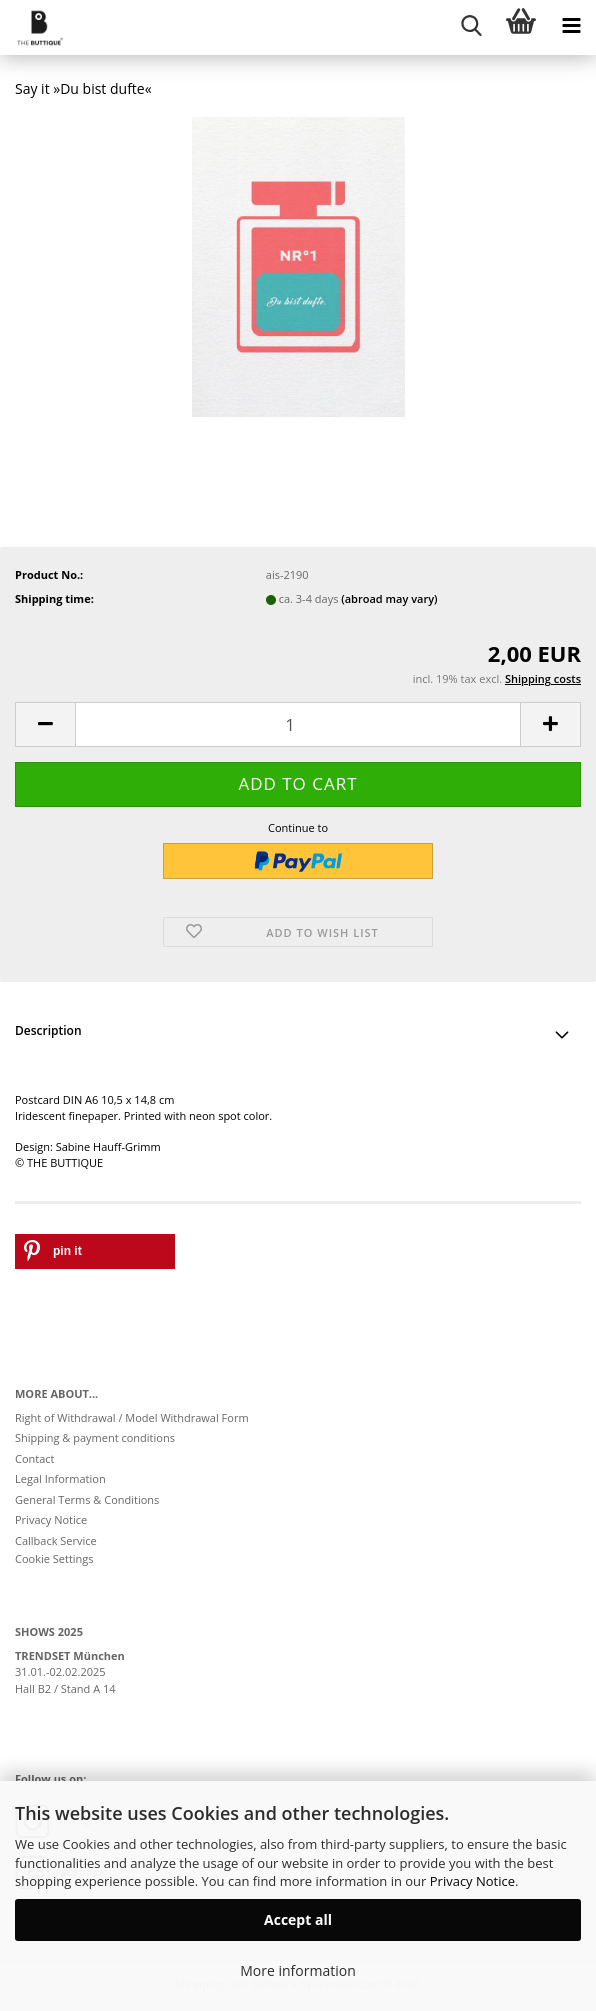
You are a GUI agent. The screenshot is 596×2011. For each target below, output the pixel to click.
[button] (45, 724)
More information (297, 1970)
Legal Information (60, 1478)
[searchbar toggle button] (471, 25)
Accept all (298, 1919)
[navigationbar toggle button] (571, 25)
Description (48, 1030)
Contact (35, 1458)
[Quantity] (298, 724)
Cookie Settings (54, 1558)
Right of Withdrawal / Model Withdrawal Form (132, 1417)
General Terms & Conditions (87, 1499)
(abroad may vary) (389, 598)
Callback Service (56, 1540)
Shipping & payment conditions (95, 1437)
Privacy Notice (472, 1881)
